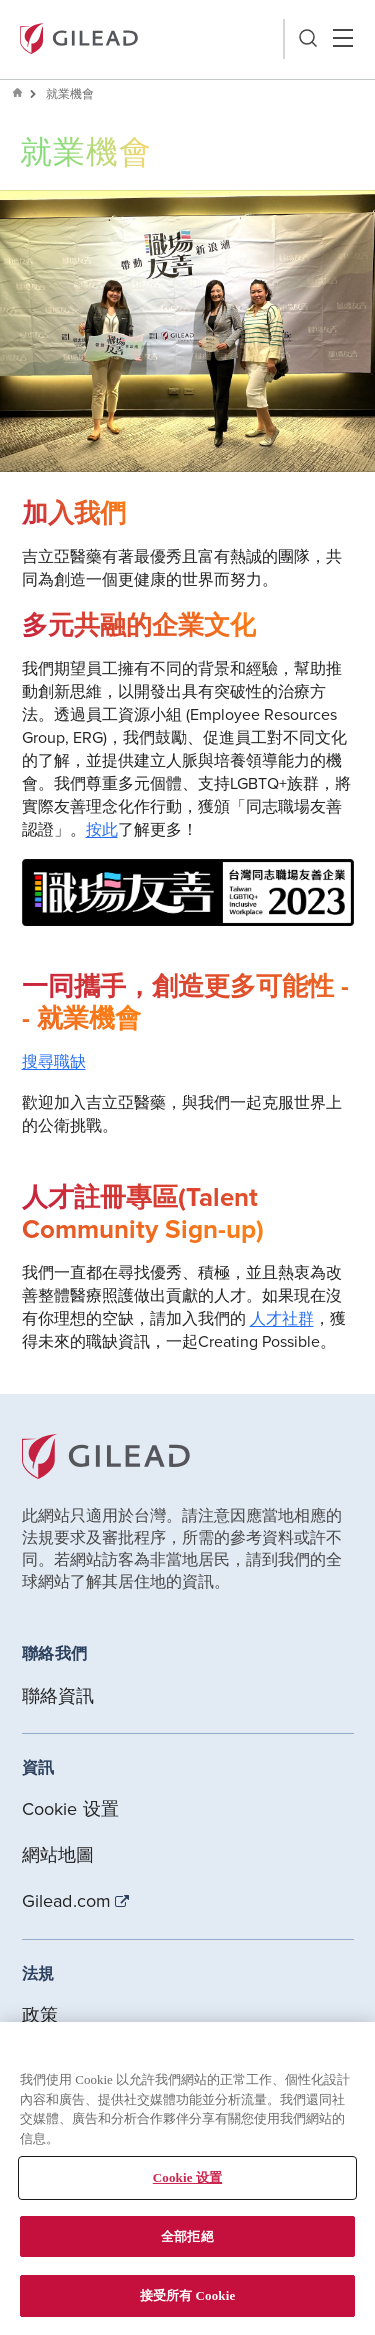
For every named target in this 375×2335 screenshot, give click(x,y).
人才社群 (282, 1318)
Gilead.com (67, 1901)
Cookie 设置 (71, 1808)
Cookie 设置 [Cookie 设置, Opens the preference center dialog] (187, 2177)
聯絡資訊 (58, 1695)
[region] (187, 2178)
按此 (102, 829)
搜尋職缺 (54, 1061)
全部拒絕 (187, 2236)
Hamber (342, 39)
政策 (40, 2014)
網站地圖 (58, 1854)
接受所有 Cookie (188, 2295)
